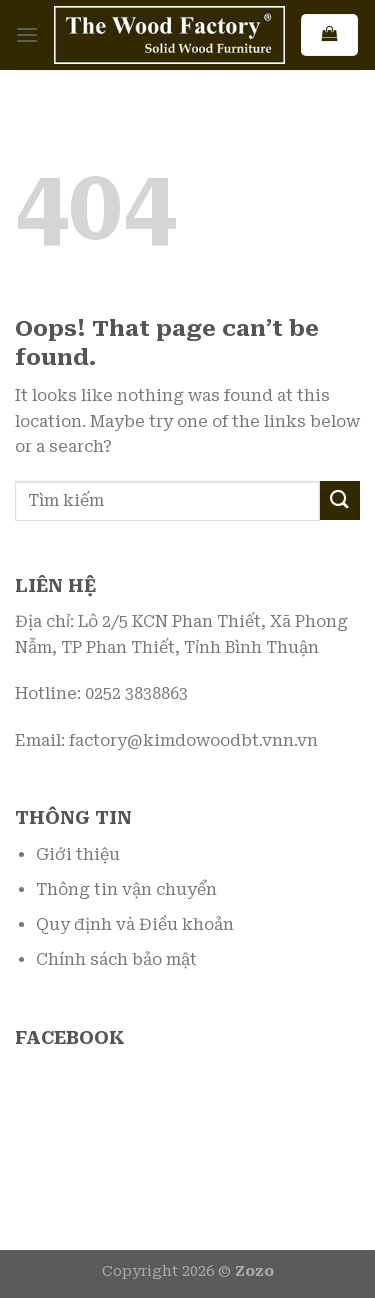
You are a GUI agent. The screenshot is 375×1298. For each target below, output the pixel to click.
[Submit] (340, 500)
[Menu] (27, 34)
